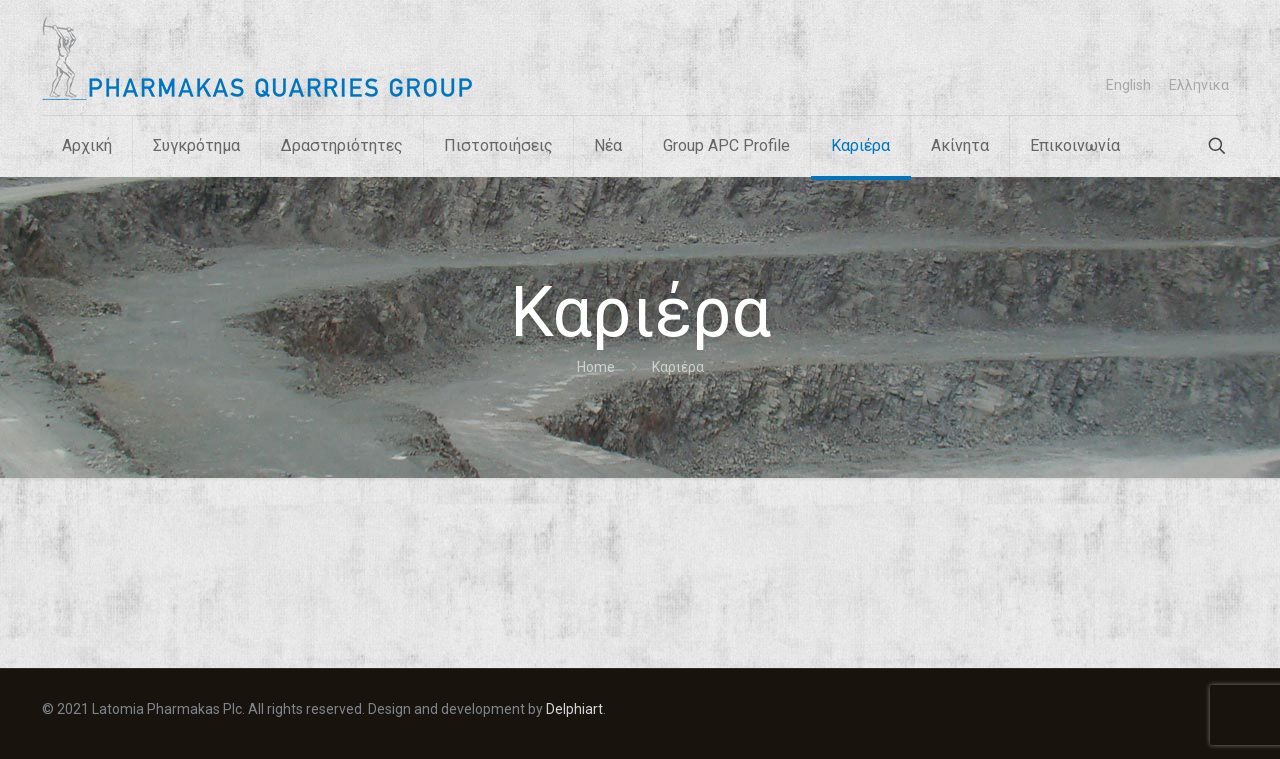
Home (596, 367)
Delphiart (574, 709)
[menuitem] (1128, 85)
